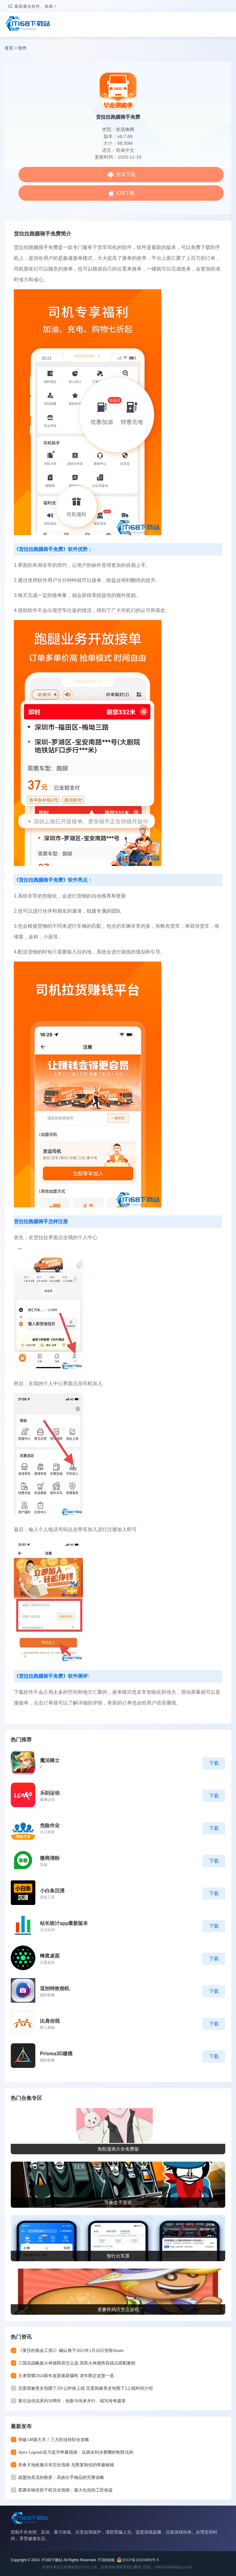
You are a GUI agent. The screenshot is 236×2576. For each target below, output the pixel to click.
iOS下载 (125, 193)
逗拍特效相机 (54, 1988)
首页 (9, 47)
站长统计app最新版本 (64, 1923)
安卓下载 (126, 174)
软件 (22, 47)
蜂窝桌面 (50, 1955)
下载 (214, 1763)
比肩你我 (50, 2021)
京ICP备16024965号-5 (140, 2560)
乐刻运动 (50, 1793)
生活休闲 (125, 129)
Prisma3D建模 (56, 2053)
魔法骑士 (50, 1760)
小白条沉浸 (52, 1890)
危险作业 (50, 1825)
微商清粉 (50, 1858)
